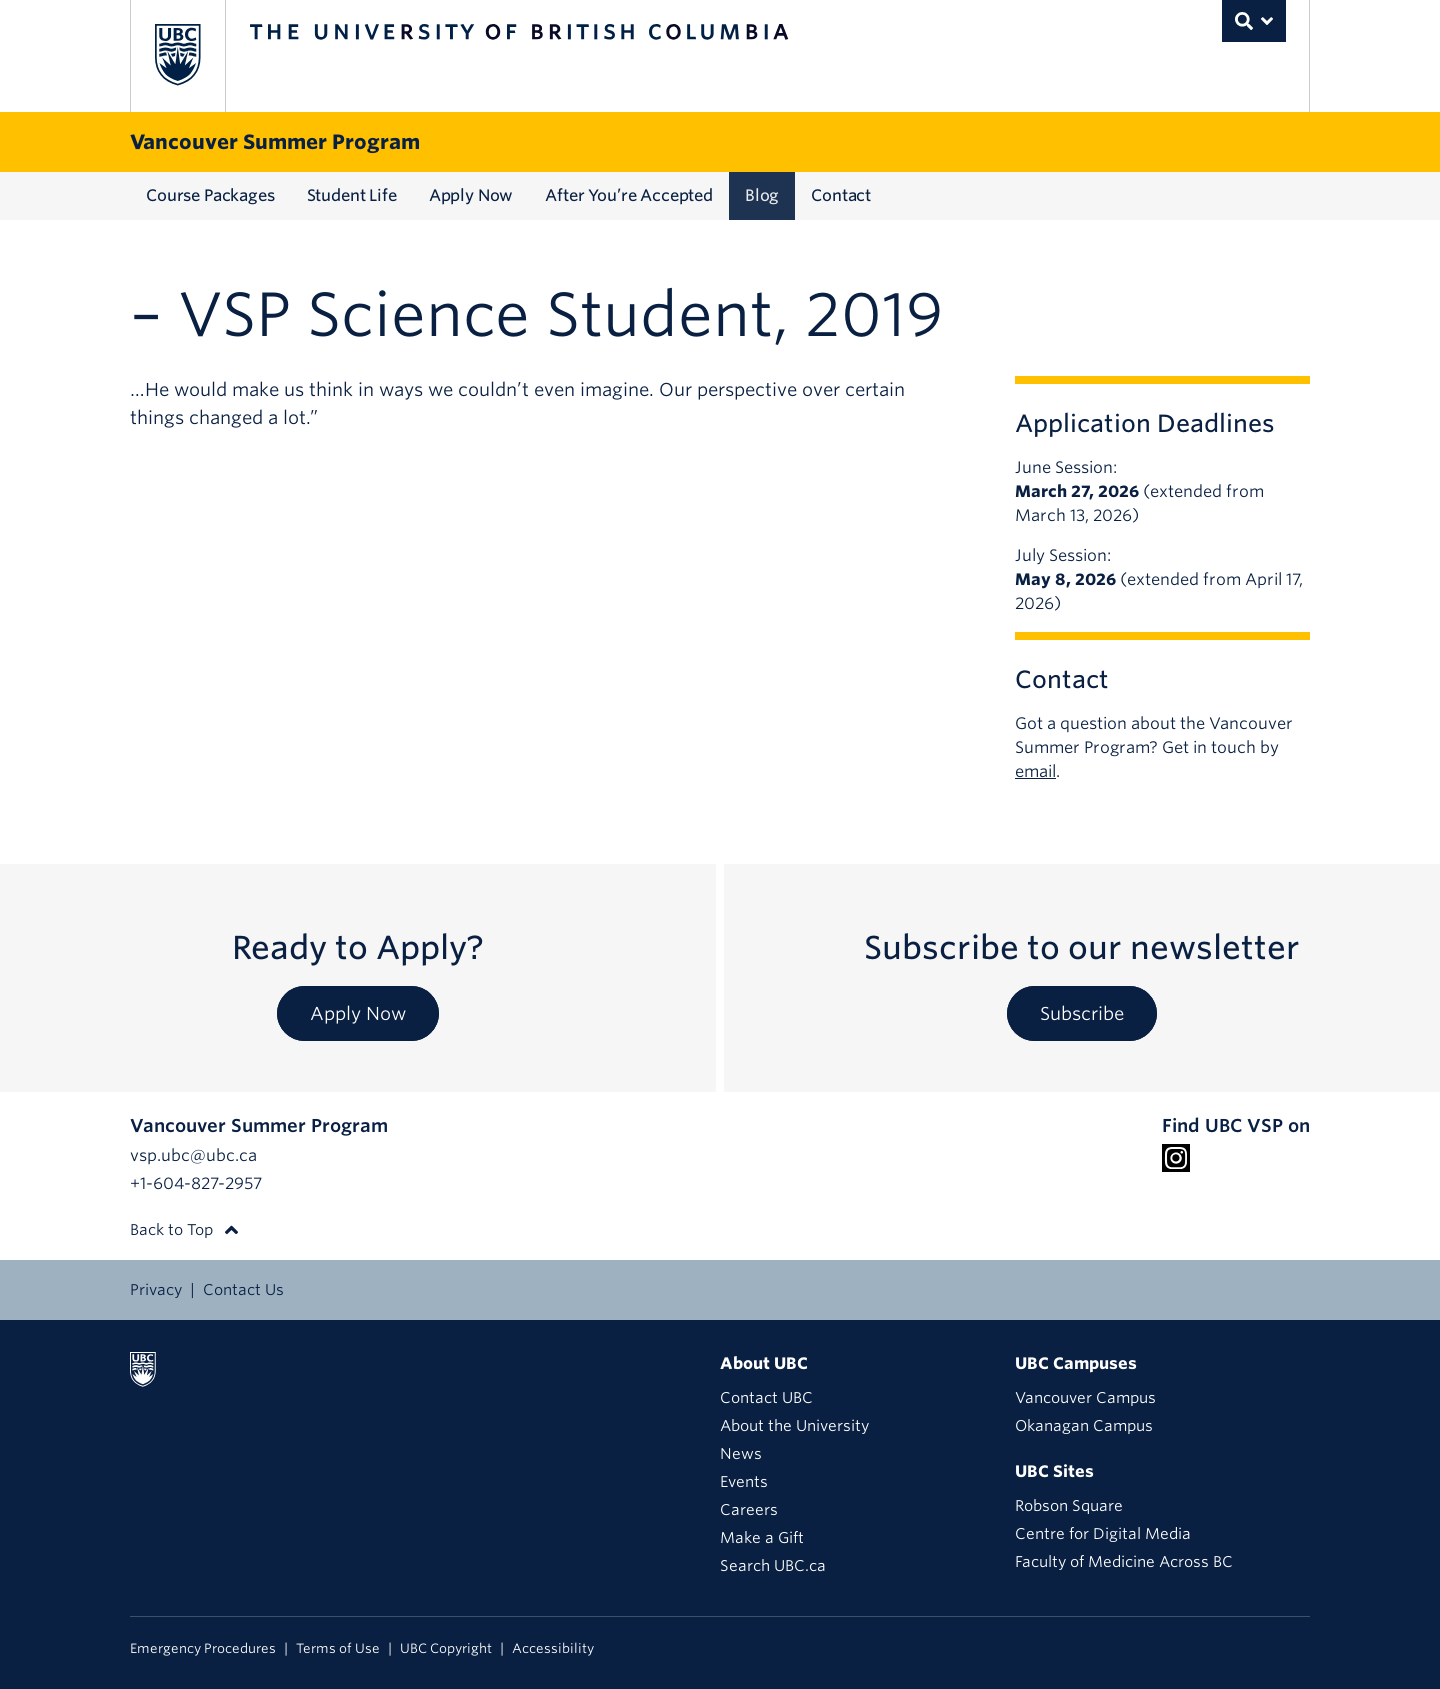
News (741, 1454)
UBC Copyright (446, 1648)
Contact (841, 195)
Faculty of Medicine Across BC (1124, 1562)
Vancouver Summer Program (275, 142)
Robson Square (1069, 1506)
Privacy (156, 1290)
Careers (749, 1510)
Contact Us (243, 1290)
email (1035, 771)
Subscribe (1082, 1013)
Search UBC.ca (773, 1566)
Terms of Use (338, 1648)
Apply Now (471, 195)
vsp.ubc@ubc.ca (193, 1155)
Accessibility (553, 1648)
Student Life (352, 195)
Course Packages (210, 195)
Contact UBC (766, 1398)
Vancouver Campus (1085, 1398)
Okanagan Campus (1084, 1426)
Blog (762, 195)
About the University (794, 1426)
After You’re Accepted (629, 195)
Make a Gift (762, 1538)
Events (744, 1482)
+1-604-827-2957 (196, 1183)
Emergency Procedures (203, 1648)
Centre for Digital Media (1103, 1534)
